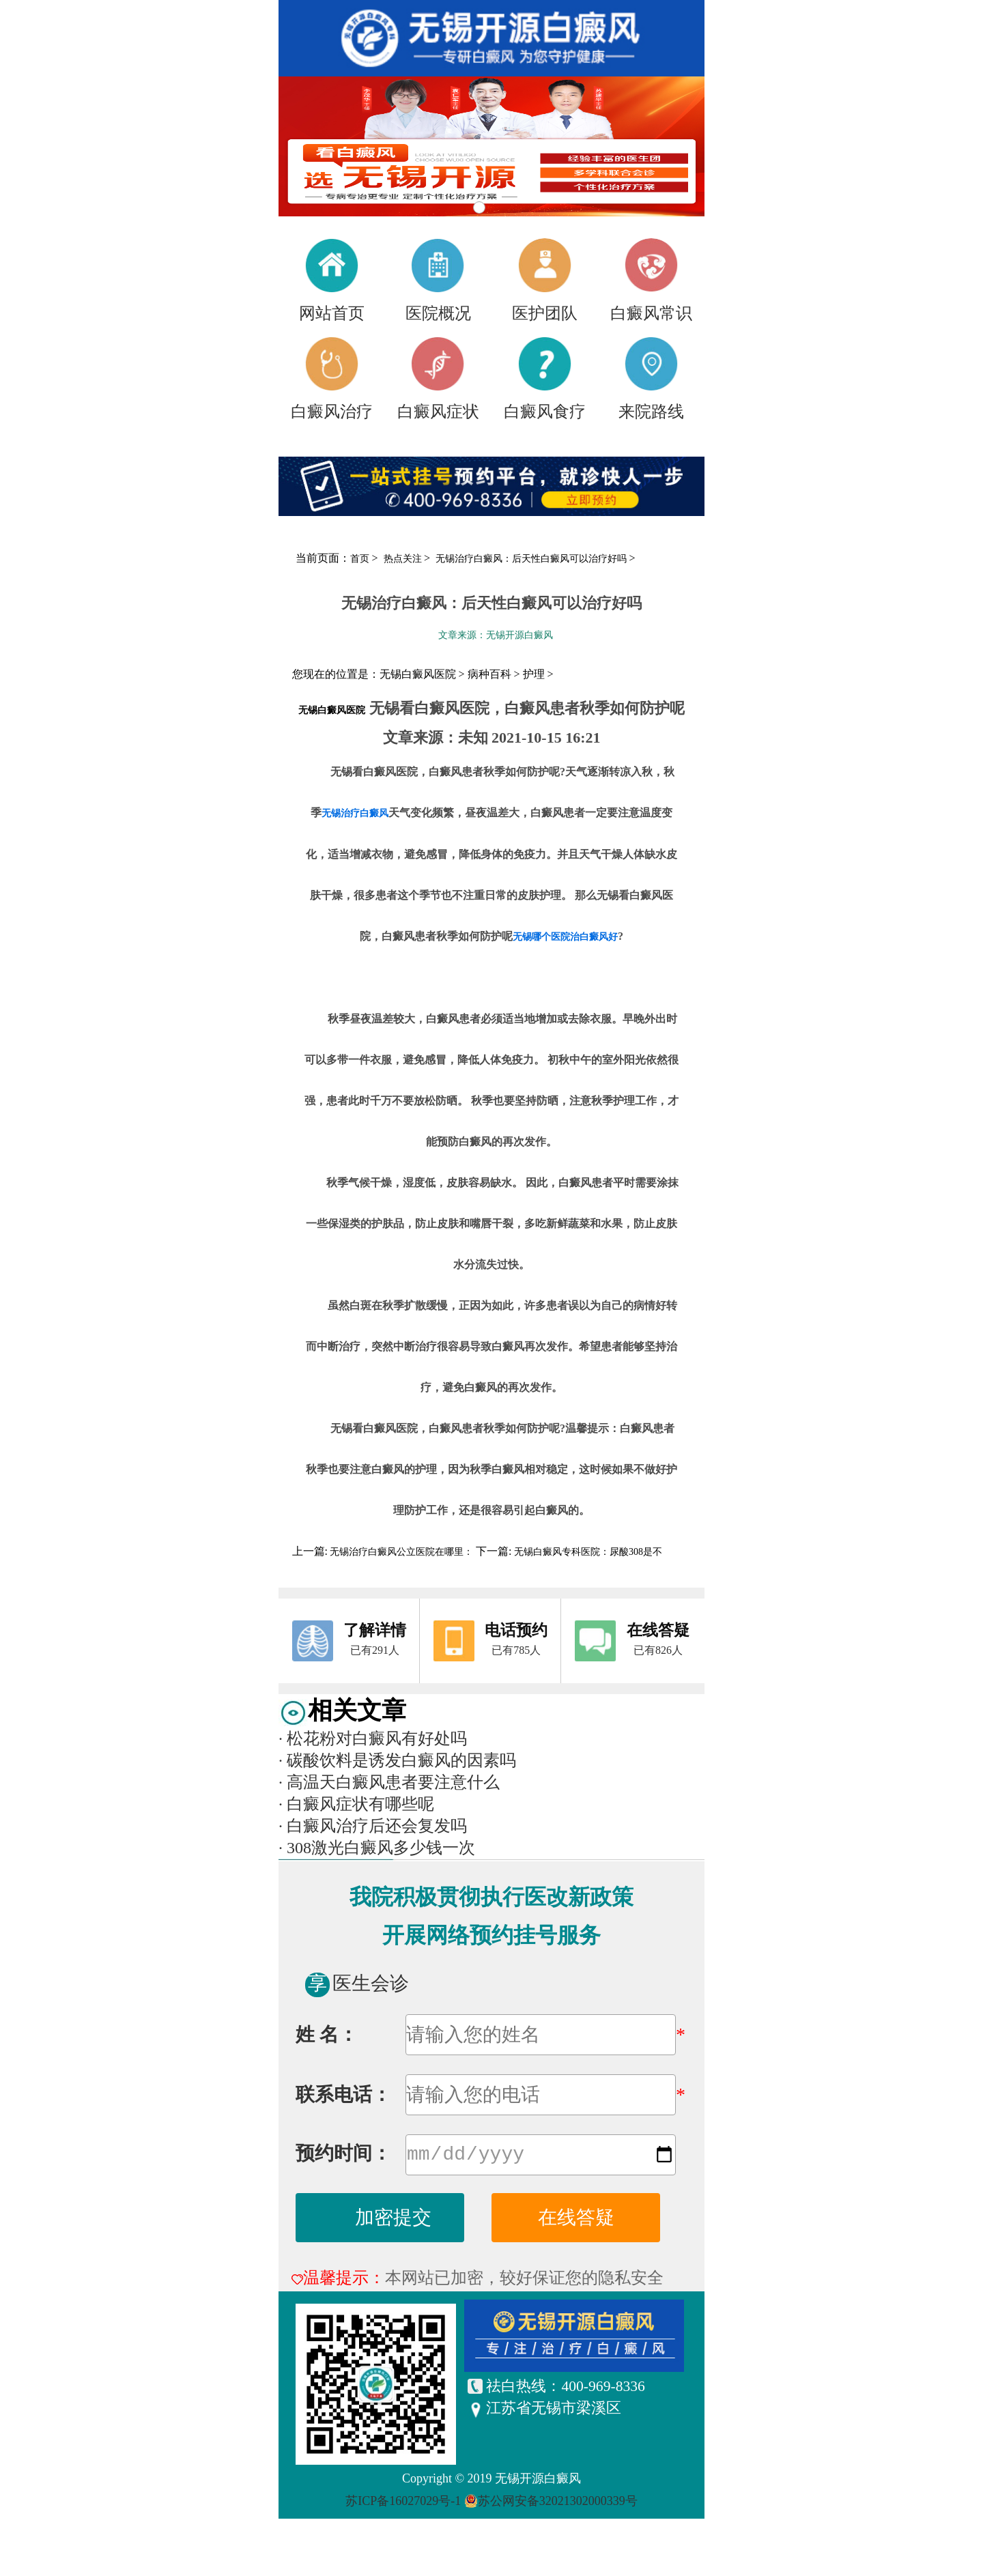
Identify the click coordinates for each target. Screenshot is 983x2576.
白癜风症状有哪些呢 (356, 1804)
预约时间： (343, 2155)
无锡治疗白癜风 (355, 813)
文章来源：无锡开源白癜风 (495, 635)
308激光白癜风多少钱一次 (377, 1848)
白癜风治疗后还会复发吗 (373, 1826)
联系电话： (343, 2094)
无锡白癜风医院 (331, 710)
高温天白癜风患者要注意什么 (389, 1782)
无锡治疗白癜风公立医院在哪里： (402, 1552)
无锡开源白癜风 (538, 2481)
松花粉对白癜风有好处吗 (373, 1738)
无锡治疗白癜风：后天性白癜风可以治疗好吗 (532, 559)
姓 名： (327, 2034)
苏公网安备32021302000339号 (558, 2503)
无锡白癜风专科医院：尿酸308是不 (586, 1552)
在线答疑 (576, 2220)
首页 (359, 559)
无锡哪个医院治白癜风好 (565, 937)
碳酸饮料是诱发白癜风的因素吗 (397, 1760)
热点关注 (404, 559)
